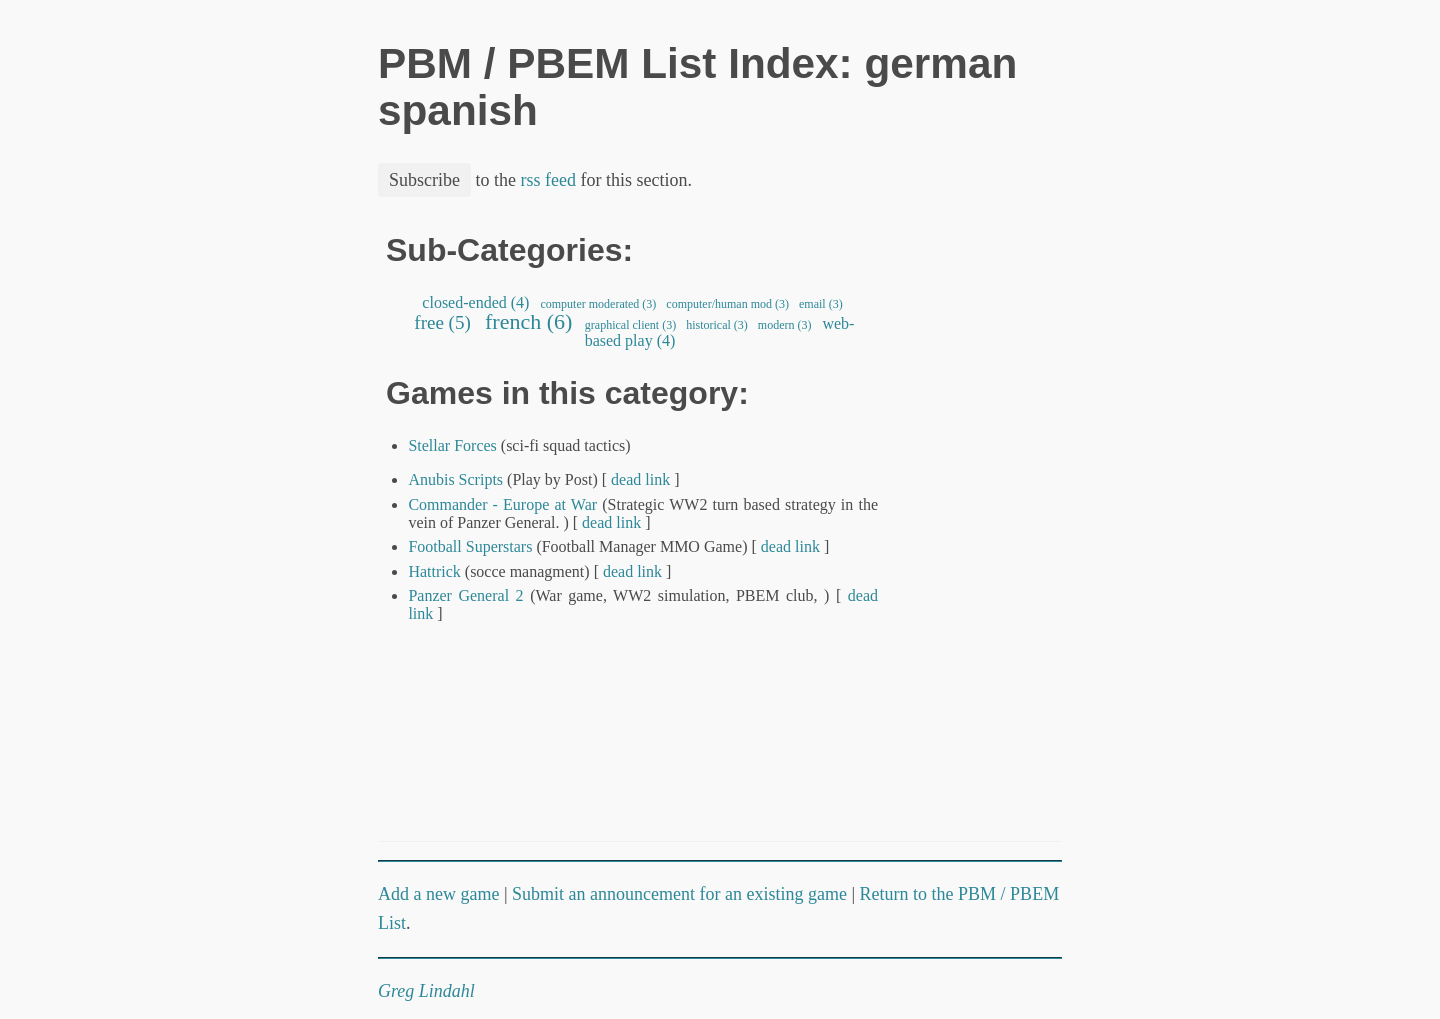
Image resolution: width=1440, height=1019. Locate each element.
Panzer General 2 (465, 595)
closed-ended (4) (475, 302)
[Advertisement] (994, 533)
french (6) (529, 321)
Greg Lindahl (426, 991)
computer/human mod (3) (727, 304)
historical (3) (717, 325)
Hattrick (434, 571)
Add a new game (438, 894)
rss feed (548, 180)
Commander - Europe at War (502, 504)
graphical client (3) (630, 325)
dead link (640, 479)
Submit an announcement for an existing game (679, 894)
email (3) (821, 304)
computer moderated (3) (598, 304)
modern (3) (785, 325)
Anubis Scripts (455, 479)
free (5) (443, 322)
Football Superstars (470, 546)
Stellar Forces (452, 445)
